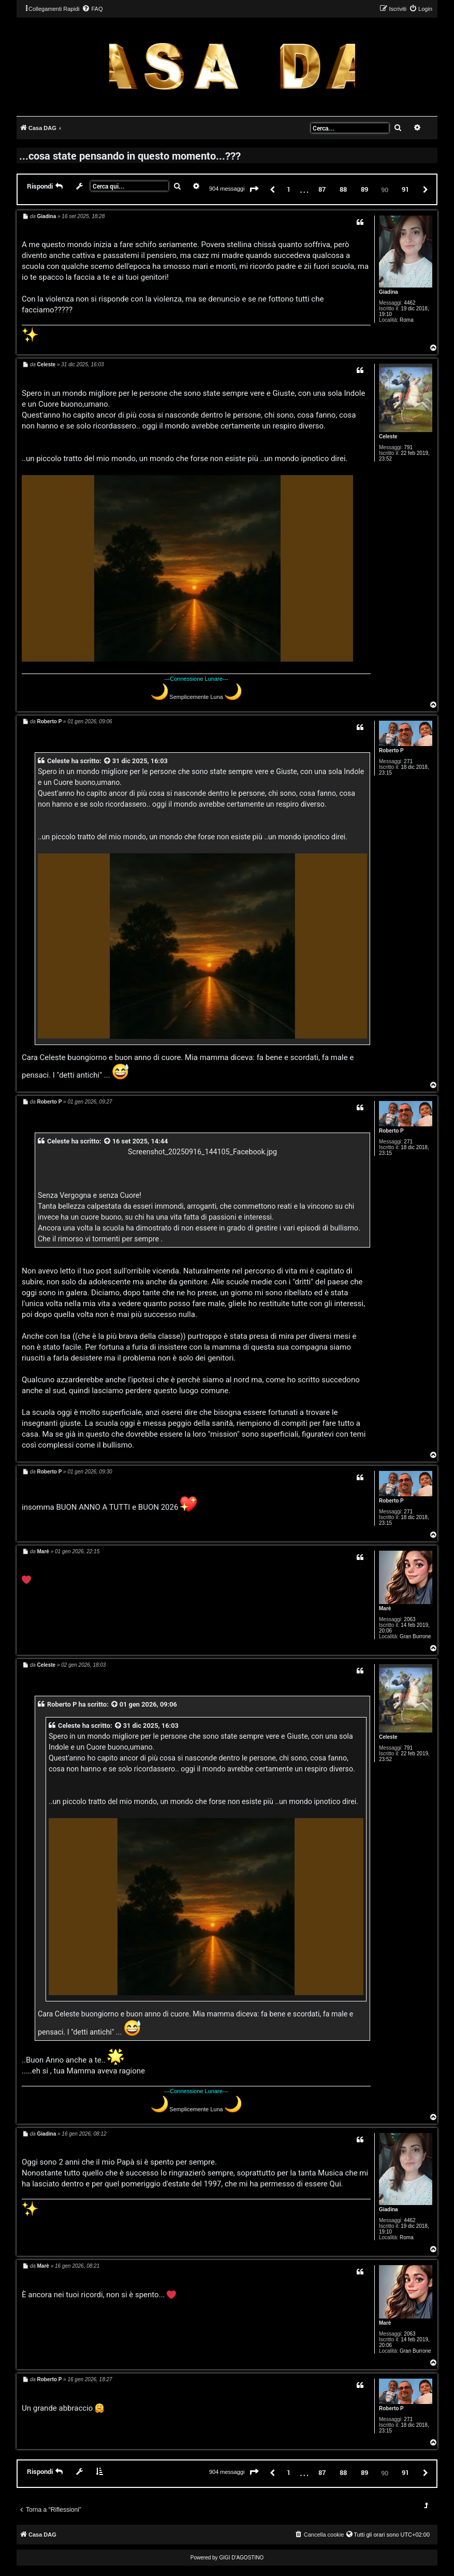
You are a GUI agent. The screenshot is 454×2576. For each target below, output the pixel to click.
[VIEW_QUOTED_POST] (107, 760)
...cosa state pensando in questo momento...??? (130, 155)
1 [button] (288, 189)
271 (408, 761)
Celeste (388, 436)
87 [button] (322, 189)
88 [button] (343, 189)
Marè (385, 1608)
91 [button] (405, 189)
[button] (254, 189)
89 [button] (364, 189)
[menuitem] (92, 9)
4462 (409, 303)
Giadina (388, 292)
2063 (409, 1619)
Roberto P (391, 750)
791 (408, 447)
